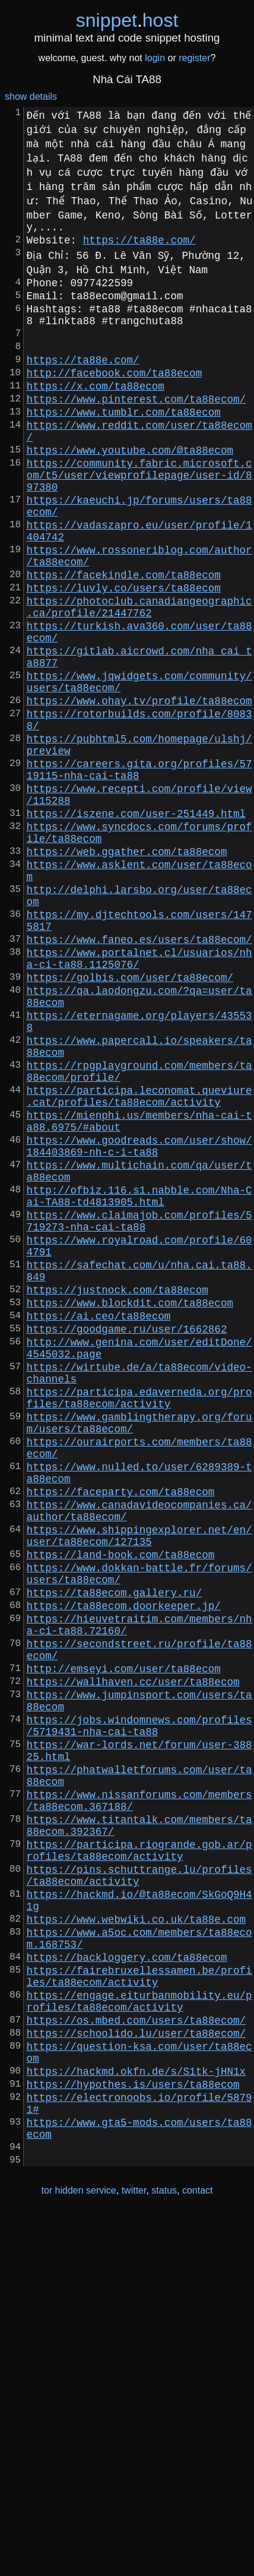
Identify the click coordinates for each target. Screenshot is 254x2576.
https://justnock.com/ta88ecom (117, 1486)
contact (197, 2551)
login (155, 58)
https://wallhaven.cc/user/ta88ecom (133, 1952)
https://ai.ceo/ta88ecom (99, 1517)
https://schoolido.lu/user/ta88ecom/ (136, 2370)
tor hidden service (78, 2551)
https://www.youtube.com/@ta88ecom (130, 487)
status (164, 2551)
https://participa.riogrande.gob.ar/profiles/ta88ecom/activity (139, 2152)
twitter (134, 2551)
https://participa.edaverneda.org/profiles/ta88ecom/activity (139, 1614)
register (194, 58)
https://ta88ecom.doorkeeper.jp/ (124, 1862)
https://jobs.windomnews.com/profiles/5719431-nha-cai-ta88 (139, 2004)
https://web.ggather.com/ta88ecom (127, 965)
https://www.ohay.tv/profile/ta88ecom (139, 786)
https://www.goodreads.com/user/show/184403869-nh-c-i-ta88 (139, 1315)
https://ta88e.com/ (139, 244)
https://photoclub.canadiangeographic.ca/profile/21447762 (139, 674)
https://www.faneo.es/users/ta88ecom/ (139, 1069)
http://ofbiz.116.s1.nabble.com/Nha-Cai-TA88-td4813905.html (139, 1374)
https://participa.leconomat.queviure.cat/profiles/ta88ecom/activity (139, 1256)
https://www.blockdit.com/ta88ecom (130, 1502)
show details (31, 96)
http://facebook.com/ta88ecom (114, 396)
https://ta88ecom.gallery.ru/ (114, 1846)
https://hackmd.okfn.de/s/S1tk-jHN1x (136, 2415)
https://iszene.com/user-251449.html (136, 920)
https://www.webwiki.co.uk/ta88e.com (136, 2234)
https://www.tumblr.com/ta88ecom (124, 442)
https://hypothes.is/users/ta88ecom (133, 2430)
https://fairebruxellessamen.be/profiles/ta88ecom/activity (139, 2302)
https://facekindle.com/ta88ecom (124, 636)
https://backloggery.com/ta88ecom (127, 2280)
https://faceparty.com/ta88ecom (121, 1726)
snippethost (127, 20)
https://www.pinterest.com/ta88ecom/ (136, 427)
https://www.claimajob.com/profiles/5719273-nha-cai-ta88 (139, 1404)
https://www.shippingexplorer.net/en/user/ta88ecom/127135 (139, 1778)
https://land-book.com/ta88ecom (121, 1801)
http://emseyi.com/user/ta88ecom (124, 1936)
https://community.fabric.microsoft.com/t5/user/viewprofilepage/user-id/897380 (139, 517)
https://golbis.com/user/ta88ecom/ (130, 1114)
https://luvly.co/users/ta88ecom (124, 651)
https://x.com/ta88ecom (95, 411)
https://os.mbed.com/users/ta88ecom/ (136, 2354)
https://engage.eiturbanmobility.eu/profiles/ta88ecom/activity (139, 2332)
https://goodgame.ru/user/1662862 (127, 1533)
